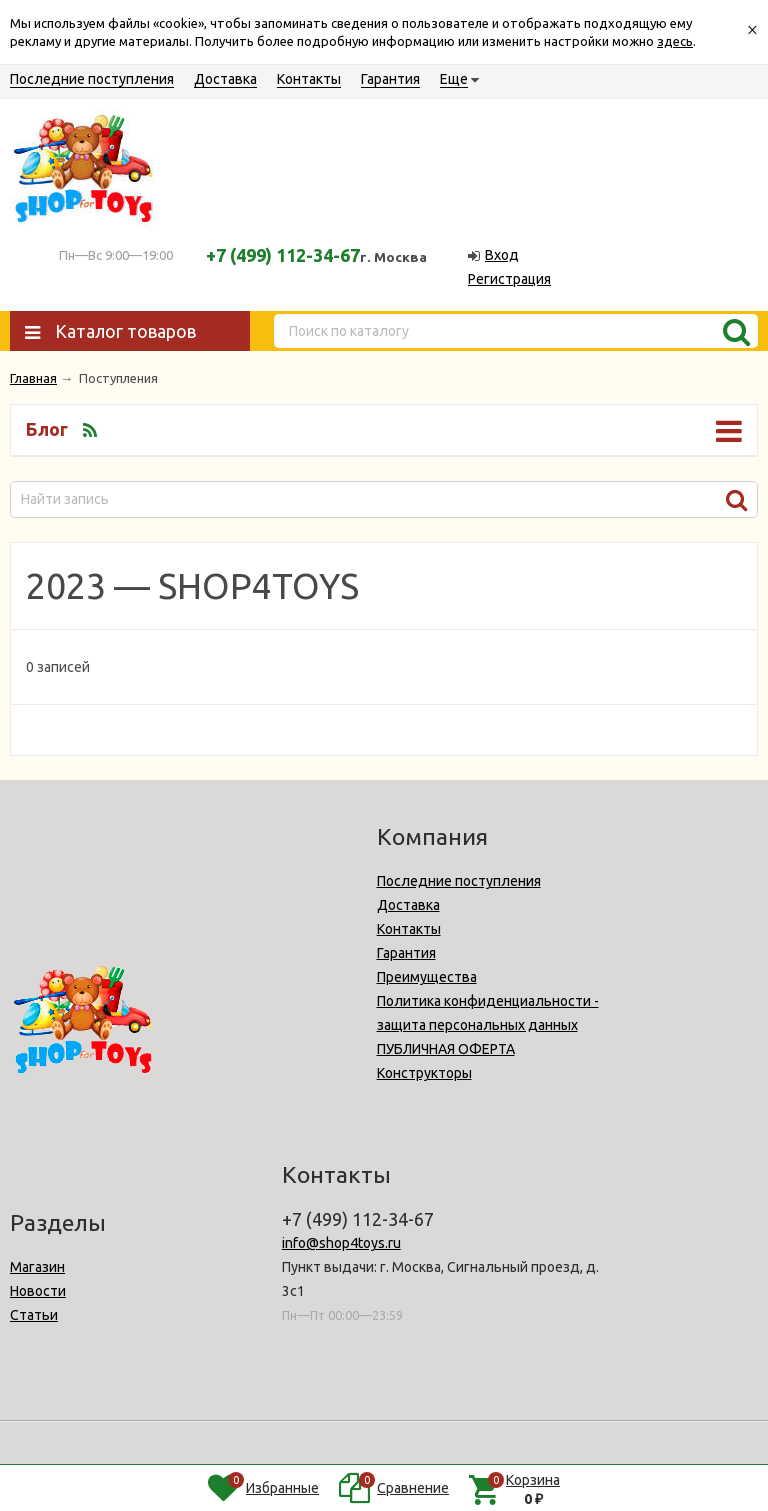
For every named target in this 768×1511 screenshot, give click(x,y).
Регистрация (509, 279)
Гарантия (390, 79)
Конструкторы (424, 1073)
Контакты (309, 79)
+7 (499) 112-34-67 (283, 255)
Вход (502, 255)
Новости (38, 1291)
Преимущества (427, 977)
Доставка (225, 79)
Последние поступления (92, 79)
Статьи (34, 1315)
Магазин (37, 1267)
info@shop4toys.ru (341, 1243)
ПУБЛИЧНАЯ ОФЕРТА (446, 1049)
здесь (675, 41)
